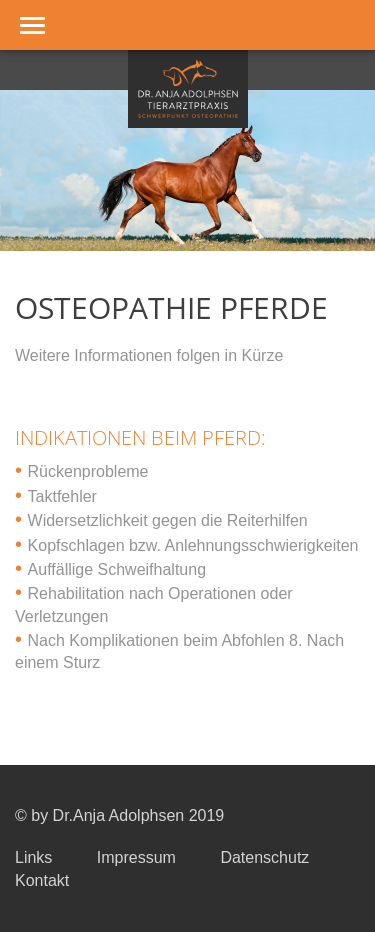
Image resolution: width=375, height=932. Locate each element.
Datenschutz (264, 857)
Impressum (136, 857)
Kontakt (42, 880)
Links (33, 857)
